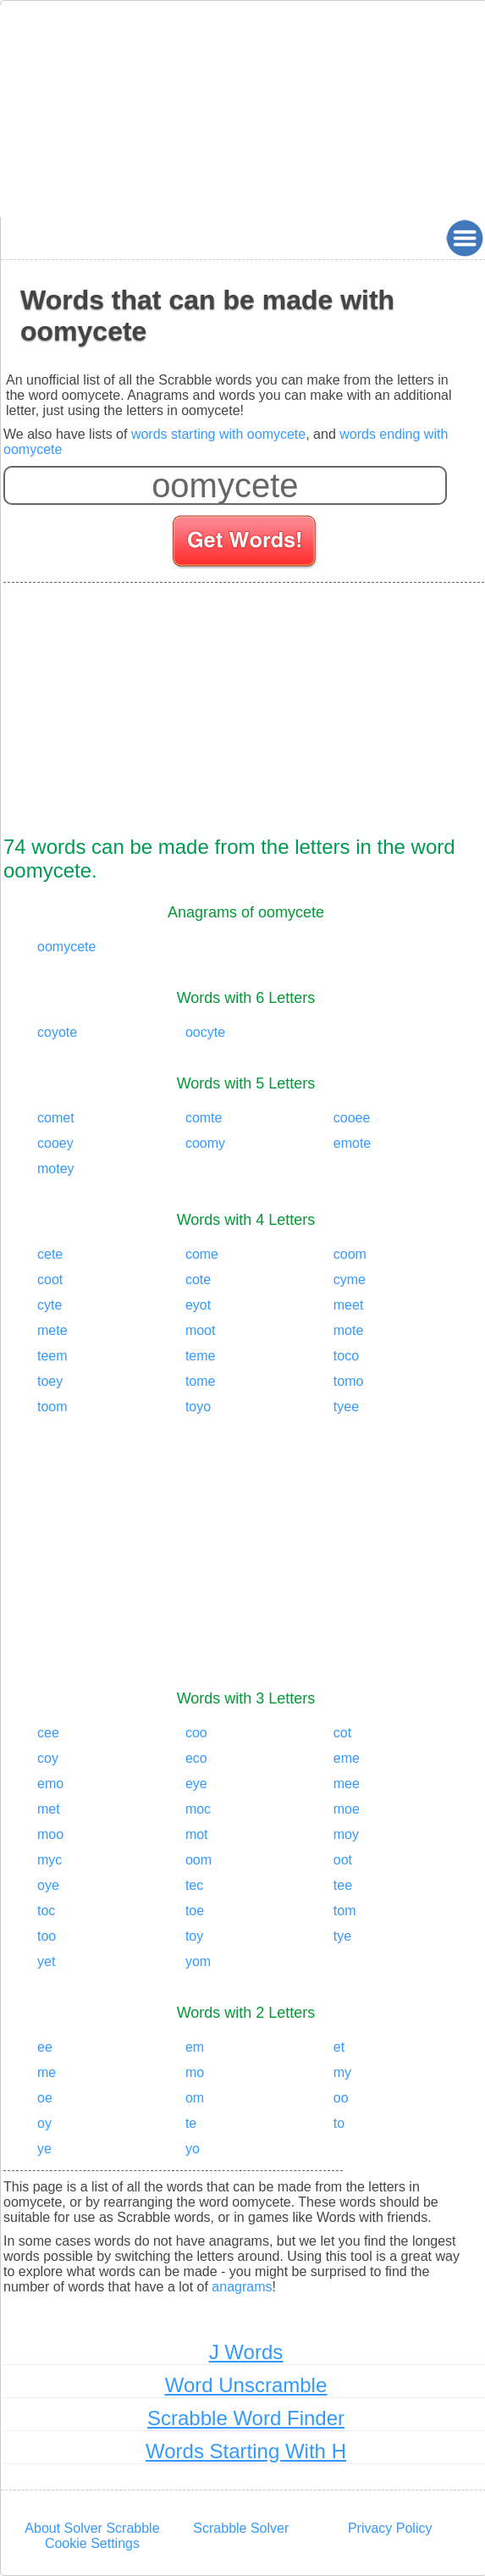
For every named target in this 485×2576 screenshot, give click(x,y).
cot (342, 1733)
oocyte (205, 1032)
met (48, 1809)
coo (196, 1733)
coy (47, 1758)
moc (198, 1809)
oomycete (66, 946)
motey (55, 1168)
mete (52, 1330)
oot (342, 1860)
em (194, 2047)
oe (44, 2098)
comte (204, 1118)
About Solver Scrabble (92, 2528)
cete (50, 1254)
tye (342, 1936)
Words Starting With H (246, 2451)
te (190, 2123)
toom (52, 1406)
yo (192, 2148)
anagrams (242, 2287)
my (342, 2072)
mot (196, 1834)
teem (52, 1356)
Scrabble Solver (241, 2528)
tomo (348, 1381)
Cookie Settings (92, 2543)
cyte (49, 1305)
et (338, 2047)
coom (350, 1254)
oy (44, 2123)
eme (346, 1758)
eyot (198, 1305)
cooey (55, 1143)
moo (50, 1834)
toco (346, 1356)
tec (194, 1885)
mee (346, 1783)
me (46, 2072)
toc (46, 1910)
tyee (346, 1406)
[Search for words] (246, 543)
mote (348, 1330)
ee (44, 2047)
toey (50, 1381)
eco (196, 1758)
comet (55, 1118)
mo (194, 2072)
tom (344, 1910)
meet (348, 1305)
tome (200, 1381)
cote (198, 1279)
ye (44, 2148)
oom (198, 1860)
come (201, 1254)
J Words (246, 2352)
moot (200, 1330)
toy (194, 1936)
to (338, 2123)
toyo (198, 1406)
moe (346, 1809)
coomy (205, 1143)
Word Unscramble (246, 2385)
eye (196, 1783)
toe (194, 1910)
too (46, 1936)
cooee (352, 1118)
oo (341, 2098)
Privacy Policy (390, 2528)
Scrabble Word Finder (245, 2418)
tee (342, 1885)
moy (346, 1834)
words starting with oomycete (218, 434)
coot (50, 1279)
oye (48, 1885)
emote (352, 1143)
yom (198, 1961)
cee (48, 1733)
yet (46, 1961)
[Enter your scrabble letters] (225, 485)
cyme (349, 1279)
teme (200, 1356)
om (194, 2098)
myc (49, 1860)
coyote (57, 1032)
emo (50, 1783)
